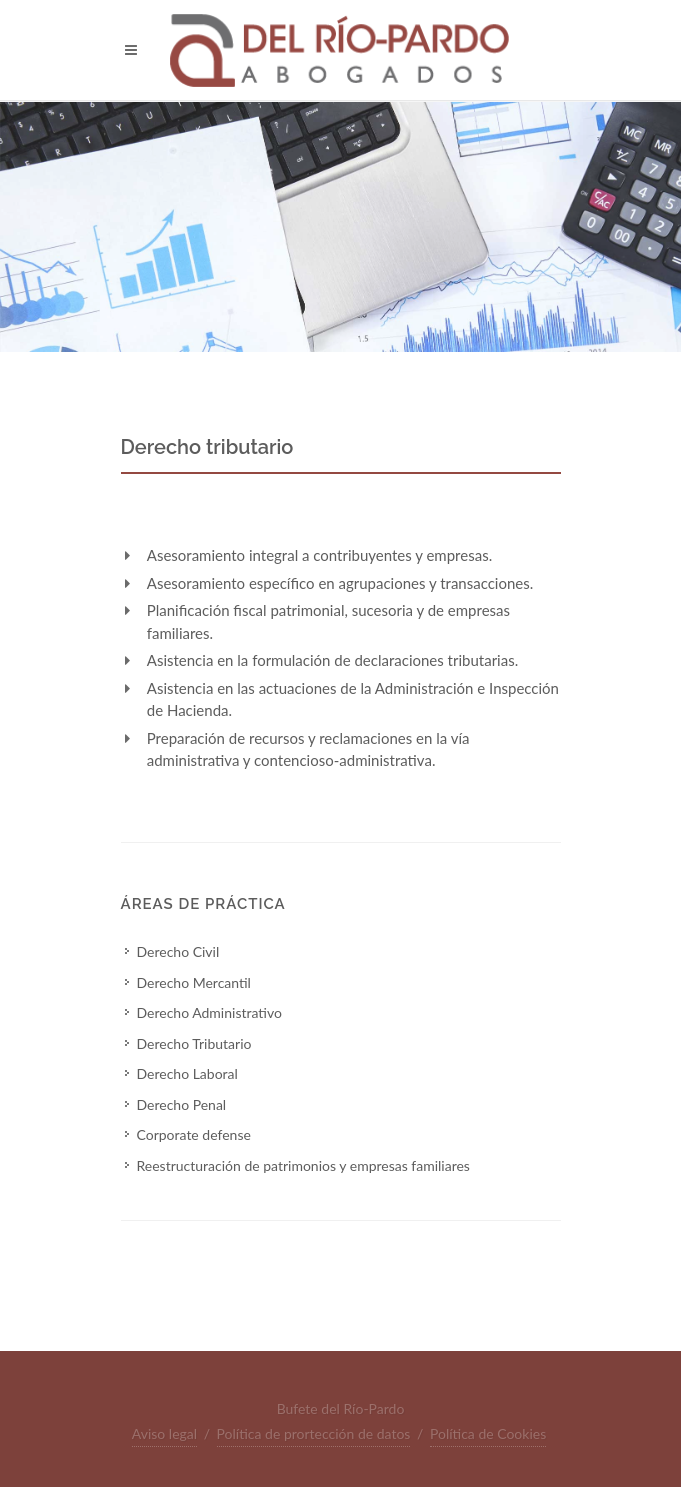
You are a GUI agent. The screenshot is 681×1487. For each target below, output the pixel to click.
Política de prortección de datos (314, 1433)
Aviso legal (164, 1433)
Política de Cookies (488, 1433)
